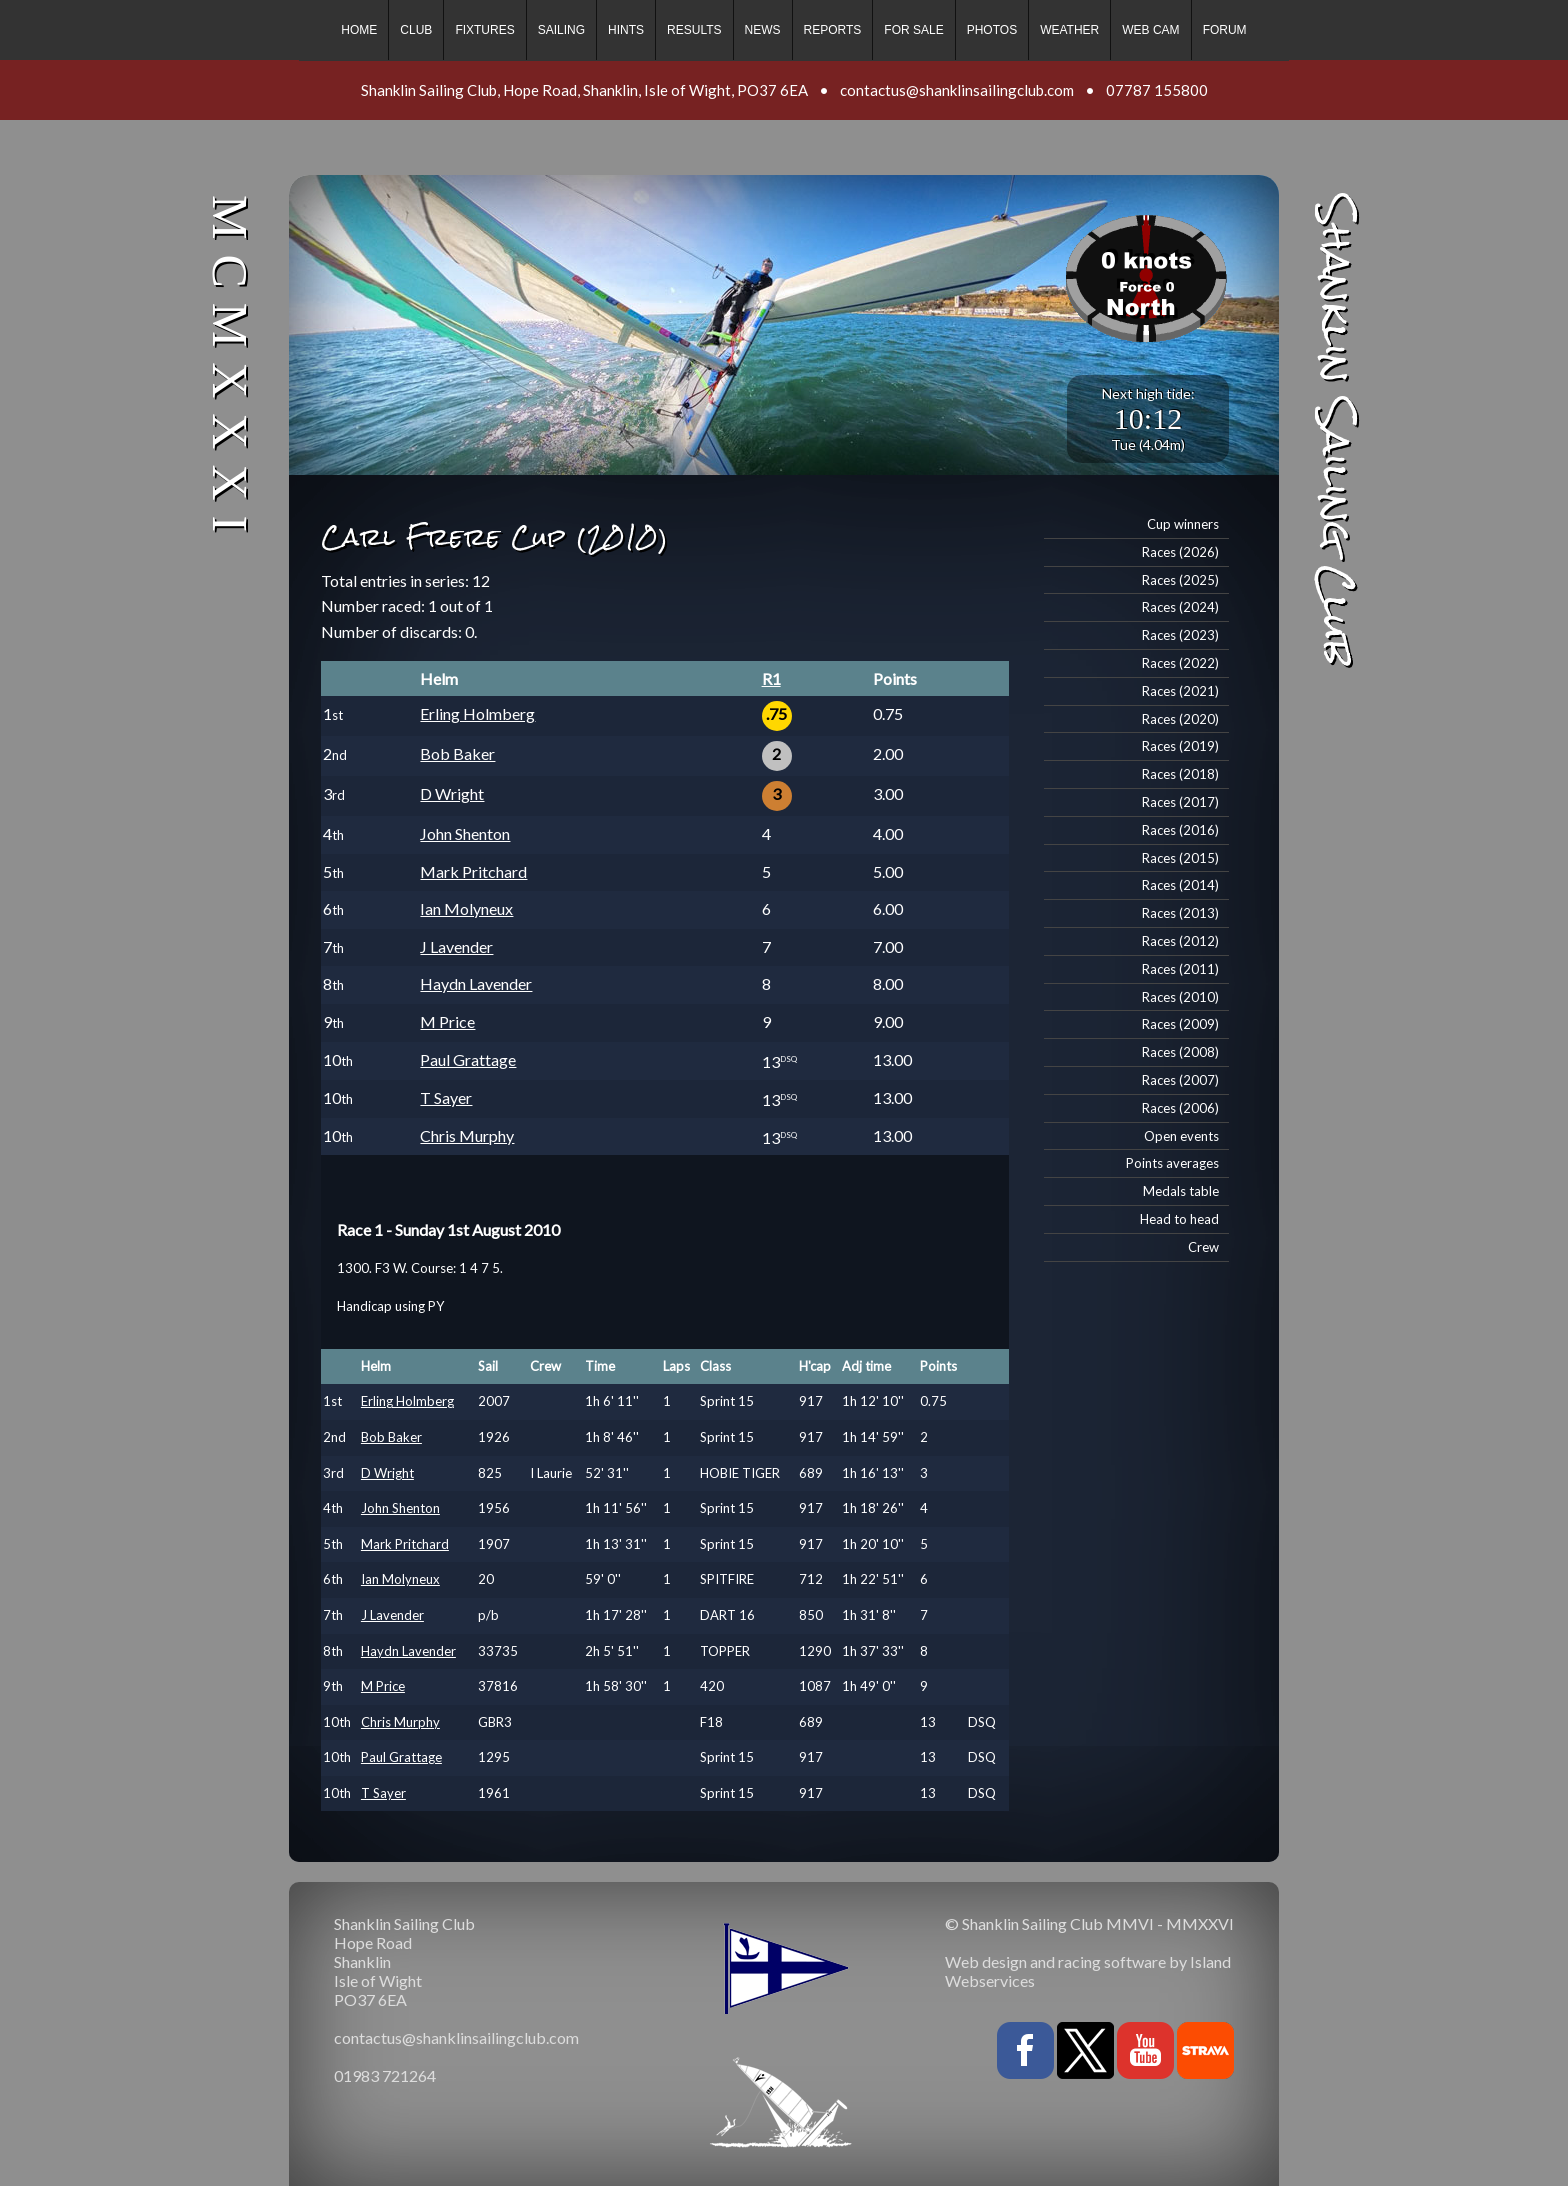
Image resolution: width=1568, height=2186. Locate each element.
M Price (447, 1021)
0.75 (888, 713)
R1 (771, 678)
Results (694, 30)
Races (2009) (1180, 1024)
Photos (992, 30)
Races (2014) (1180, 885)
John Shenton (465, 833)
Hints (626, 30)
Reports (833, 30)
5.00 (888, 871)
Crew (1203, 1247)
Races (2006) (1180, 1108)
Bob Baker (457, 753)
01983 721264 (385, 2075)
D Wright (452, 793)
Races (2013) (1180, 913)
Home (359, 30)
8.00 (888, 983)
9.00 (888, 1021)
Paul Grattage (468, 1059)
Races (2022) (1180, 663)
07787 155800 (1157, 90)
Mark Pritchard (473, 871)
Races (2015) (1180, 858)
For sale (913, 30)
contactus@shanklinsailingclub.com (957, 90)
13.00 (892, 1059)
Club (416, 30)
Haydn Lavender (476, 983)
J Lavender (456, 946)
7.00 (888, 946)
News (763, 30)
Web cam (1150, 30)
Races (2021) (1180, 691)
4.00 (888, 833)
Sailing (561, 30)
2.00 (888, 753)
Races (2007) (1180, 1080)
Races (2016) (1180, 830)
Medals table (1181, 1191)
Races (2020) (1180, 719)
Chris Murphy (467, 1135)
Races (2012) (1180, 941)
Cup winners (1183, 524)
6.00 (888, 908)
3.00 (888, 793)
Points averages (1172, 1163)
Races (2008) (1180, 1052)
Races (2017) (1180, 802)
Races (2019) (1180, 746)
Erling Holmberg (477, 713)
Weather (1069, 30)
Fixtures (484, 30)
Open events (1181, 1136)
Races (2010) (1180, 997)
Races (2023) (1180, 635)
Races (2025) (1180, 580)
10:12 (1148, 418)
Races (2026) (1180, 552)
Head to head (1179, 1219)
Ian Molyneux (466, 908)
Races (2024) (1180, 607)
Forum (1225, 30)
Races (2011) (1180, 969)
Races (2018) (1180, 774)
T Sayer (446, 1097)
